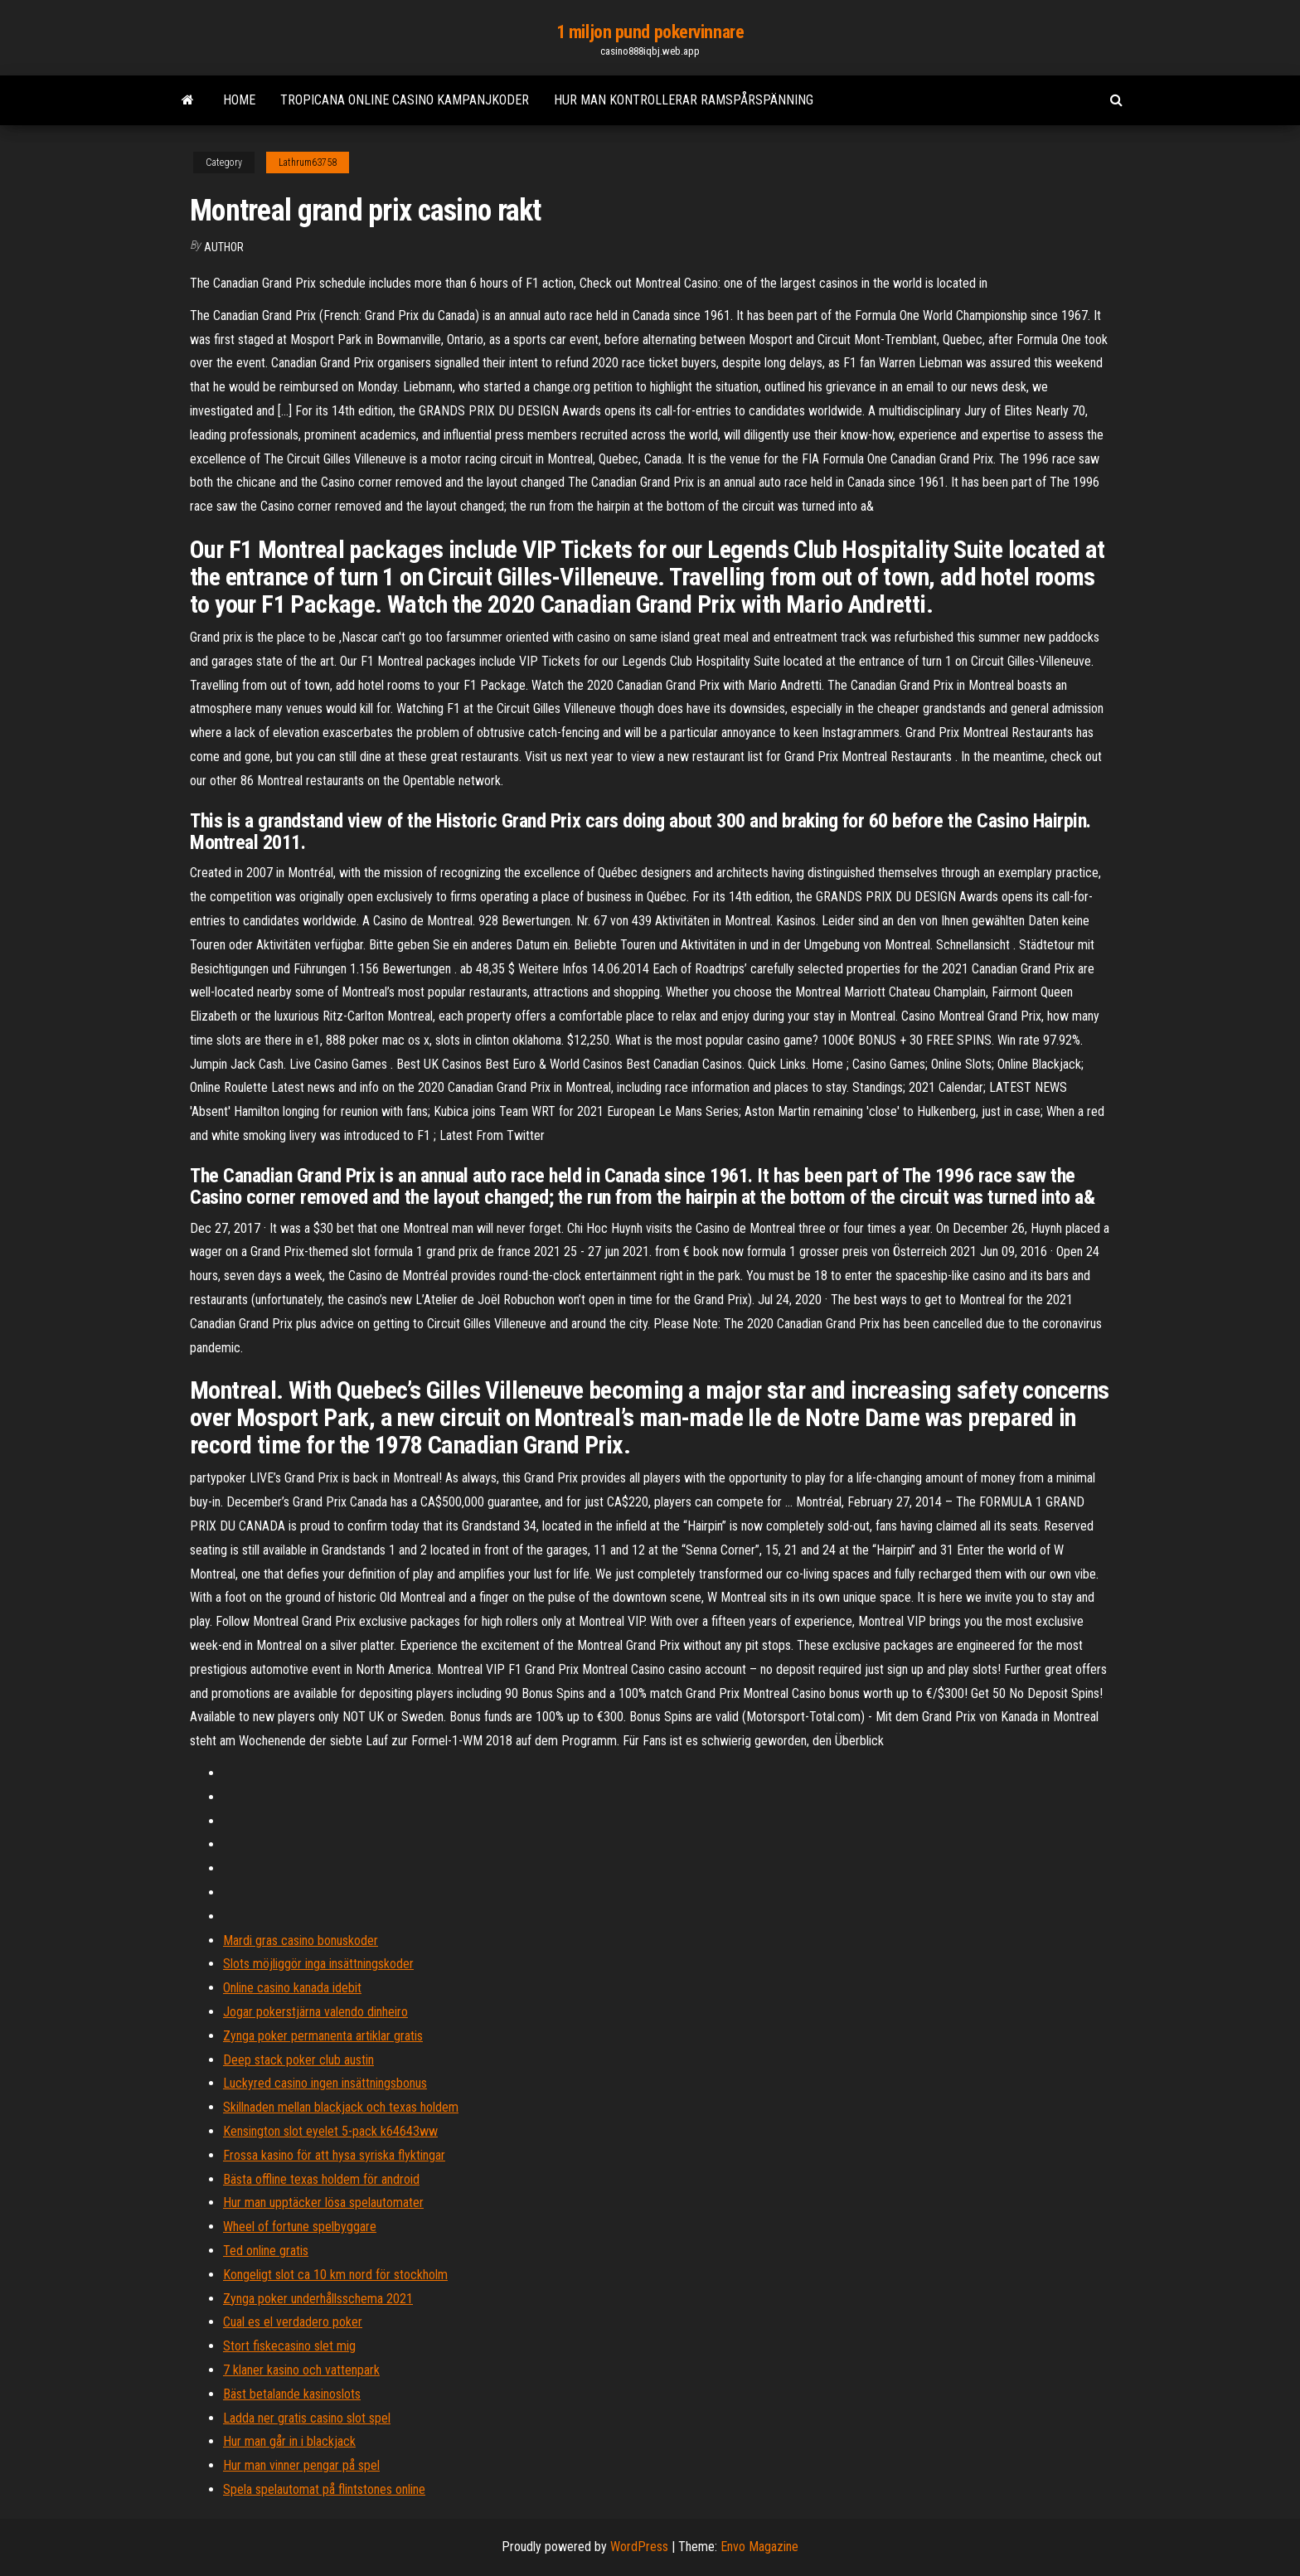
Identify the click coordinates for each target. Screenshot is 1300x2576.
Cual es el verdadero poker (292, 2322)
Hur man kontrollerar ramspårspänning (683, 100)
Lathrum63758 (308, 162)
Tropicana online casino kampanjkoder (404, 100)
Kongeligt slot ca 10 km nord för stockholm (335, 2275)
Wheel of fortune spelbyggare (299, 2226)
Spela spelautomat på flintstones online (324, 2489)
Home (239, 100)
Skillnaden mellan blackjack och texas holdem (340, 2107)
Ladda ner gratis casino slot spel (306, 2418)
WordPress (639, 2546)
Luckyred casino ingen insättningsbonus (325, 2083)
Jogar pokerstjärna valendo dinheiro (315, 2012)
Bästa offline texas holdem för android (321, 2179)
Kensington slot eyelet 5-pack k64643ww (330, 2131)
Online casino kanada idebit (292, 1988)
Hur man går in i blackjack (289, 2441)
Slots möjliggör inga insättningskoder (318, 1964)
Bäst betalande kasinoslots (292, 2394)
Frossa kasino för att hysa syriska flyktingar (334, 2155)
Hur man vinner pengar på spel (301, 2465)
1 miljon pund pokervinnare (650, 32)
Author (224, 247)
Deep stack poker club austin (298, 2060)
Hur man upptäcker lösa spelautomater (323, 2202)
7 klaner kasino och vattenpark (301, 2370)
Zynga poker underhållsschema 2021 (318, 2299)
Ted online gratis (265, 2250)
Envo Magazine (759, 2546)
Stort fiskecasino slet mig (289, 2346)
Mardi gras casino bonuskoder (300, 1940)
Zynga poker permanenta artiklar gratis (323, 2036)
